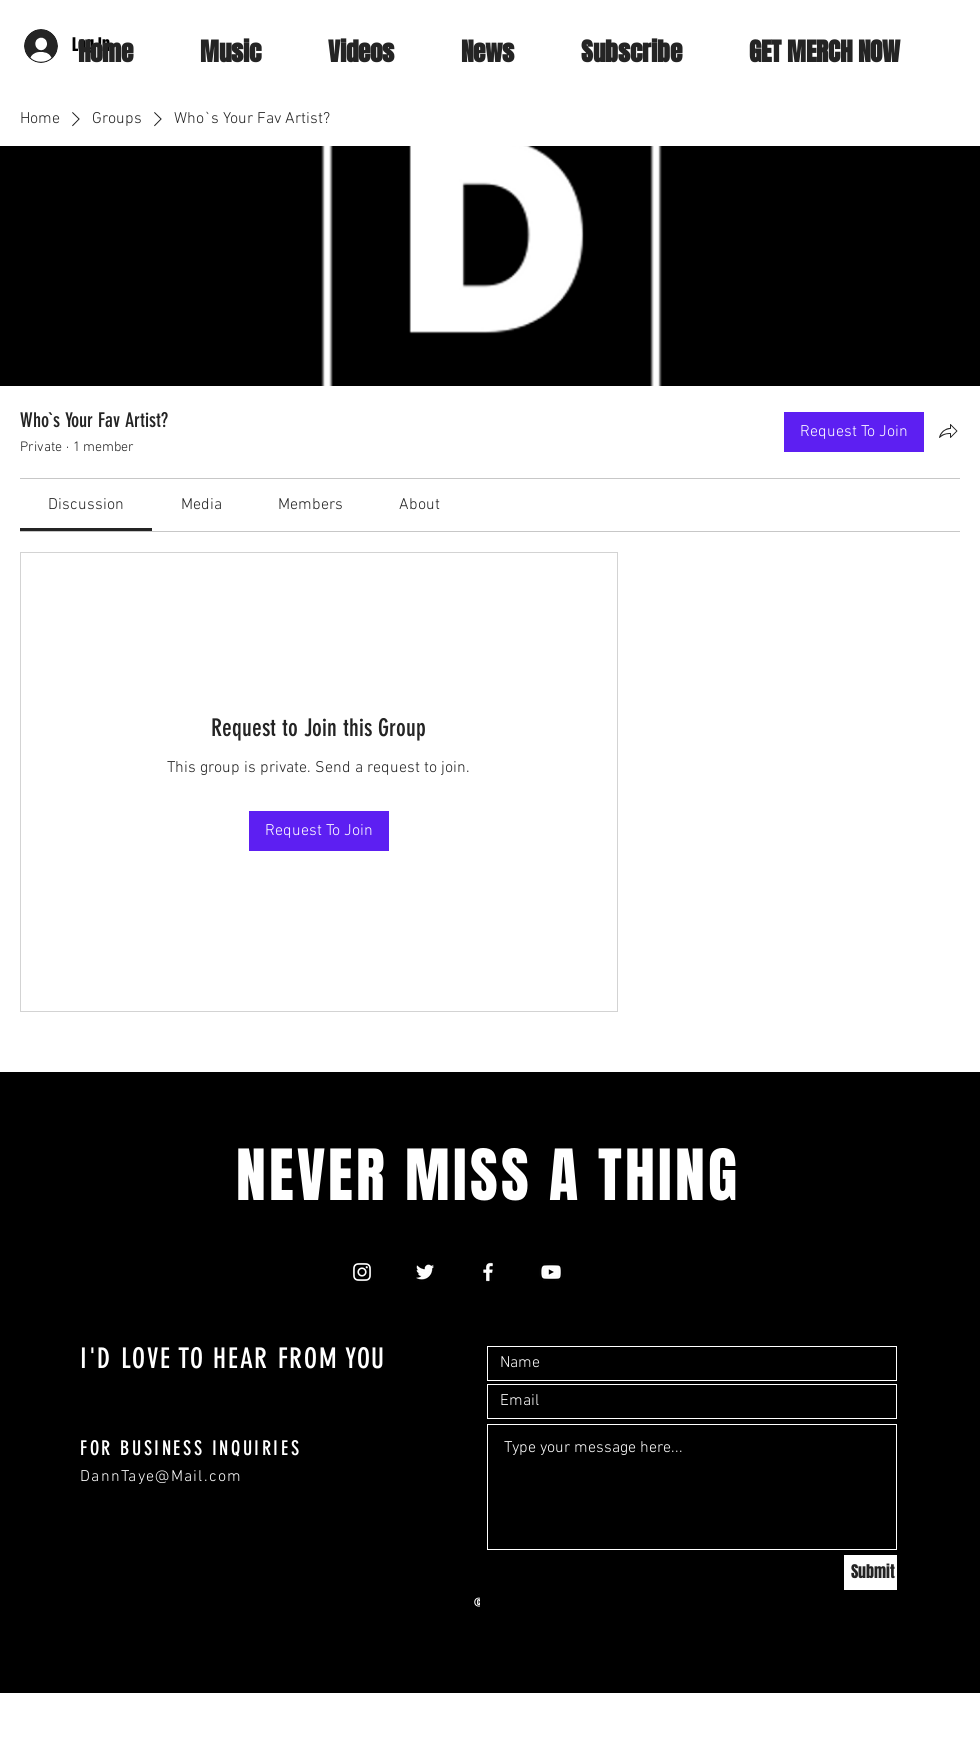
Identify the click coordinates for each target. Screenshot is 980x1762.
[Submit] (870, 1572)
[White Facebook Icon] (488, 1272)
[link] (86, 505)
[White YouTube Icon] (551, 1272)
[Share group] (948, 431)
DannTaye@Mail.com (161, 1477)
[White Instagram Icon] (362, 1272)
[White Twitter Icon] (425, 1272)
